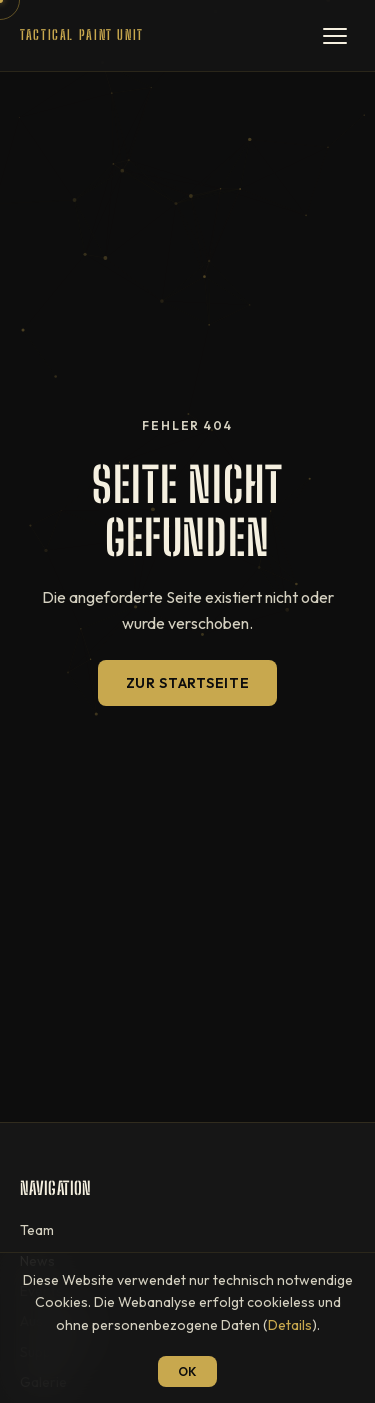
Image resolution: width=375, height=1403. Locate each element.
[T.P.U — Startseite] (82, 36)
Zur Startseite (188, 683)
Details (290, 1325)
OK (187, 1371)
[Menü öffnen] (335, 36)
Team (37, 1230)
